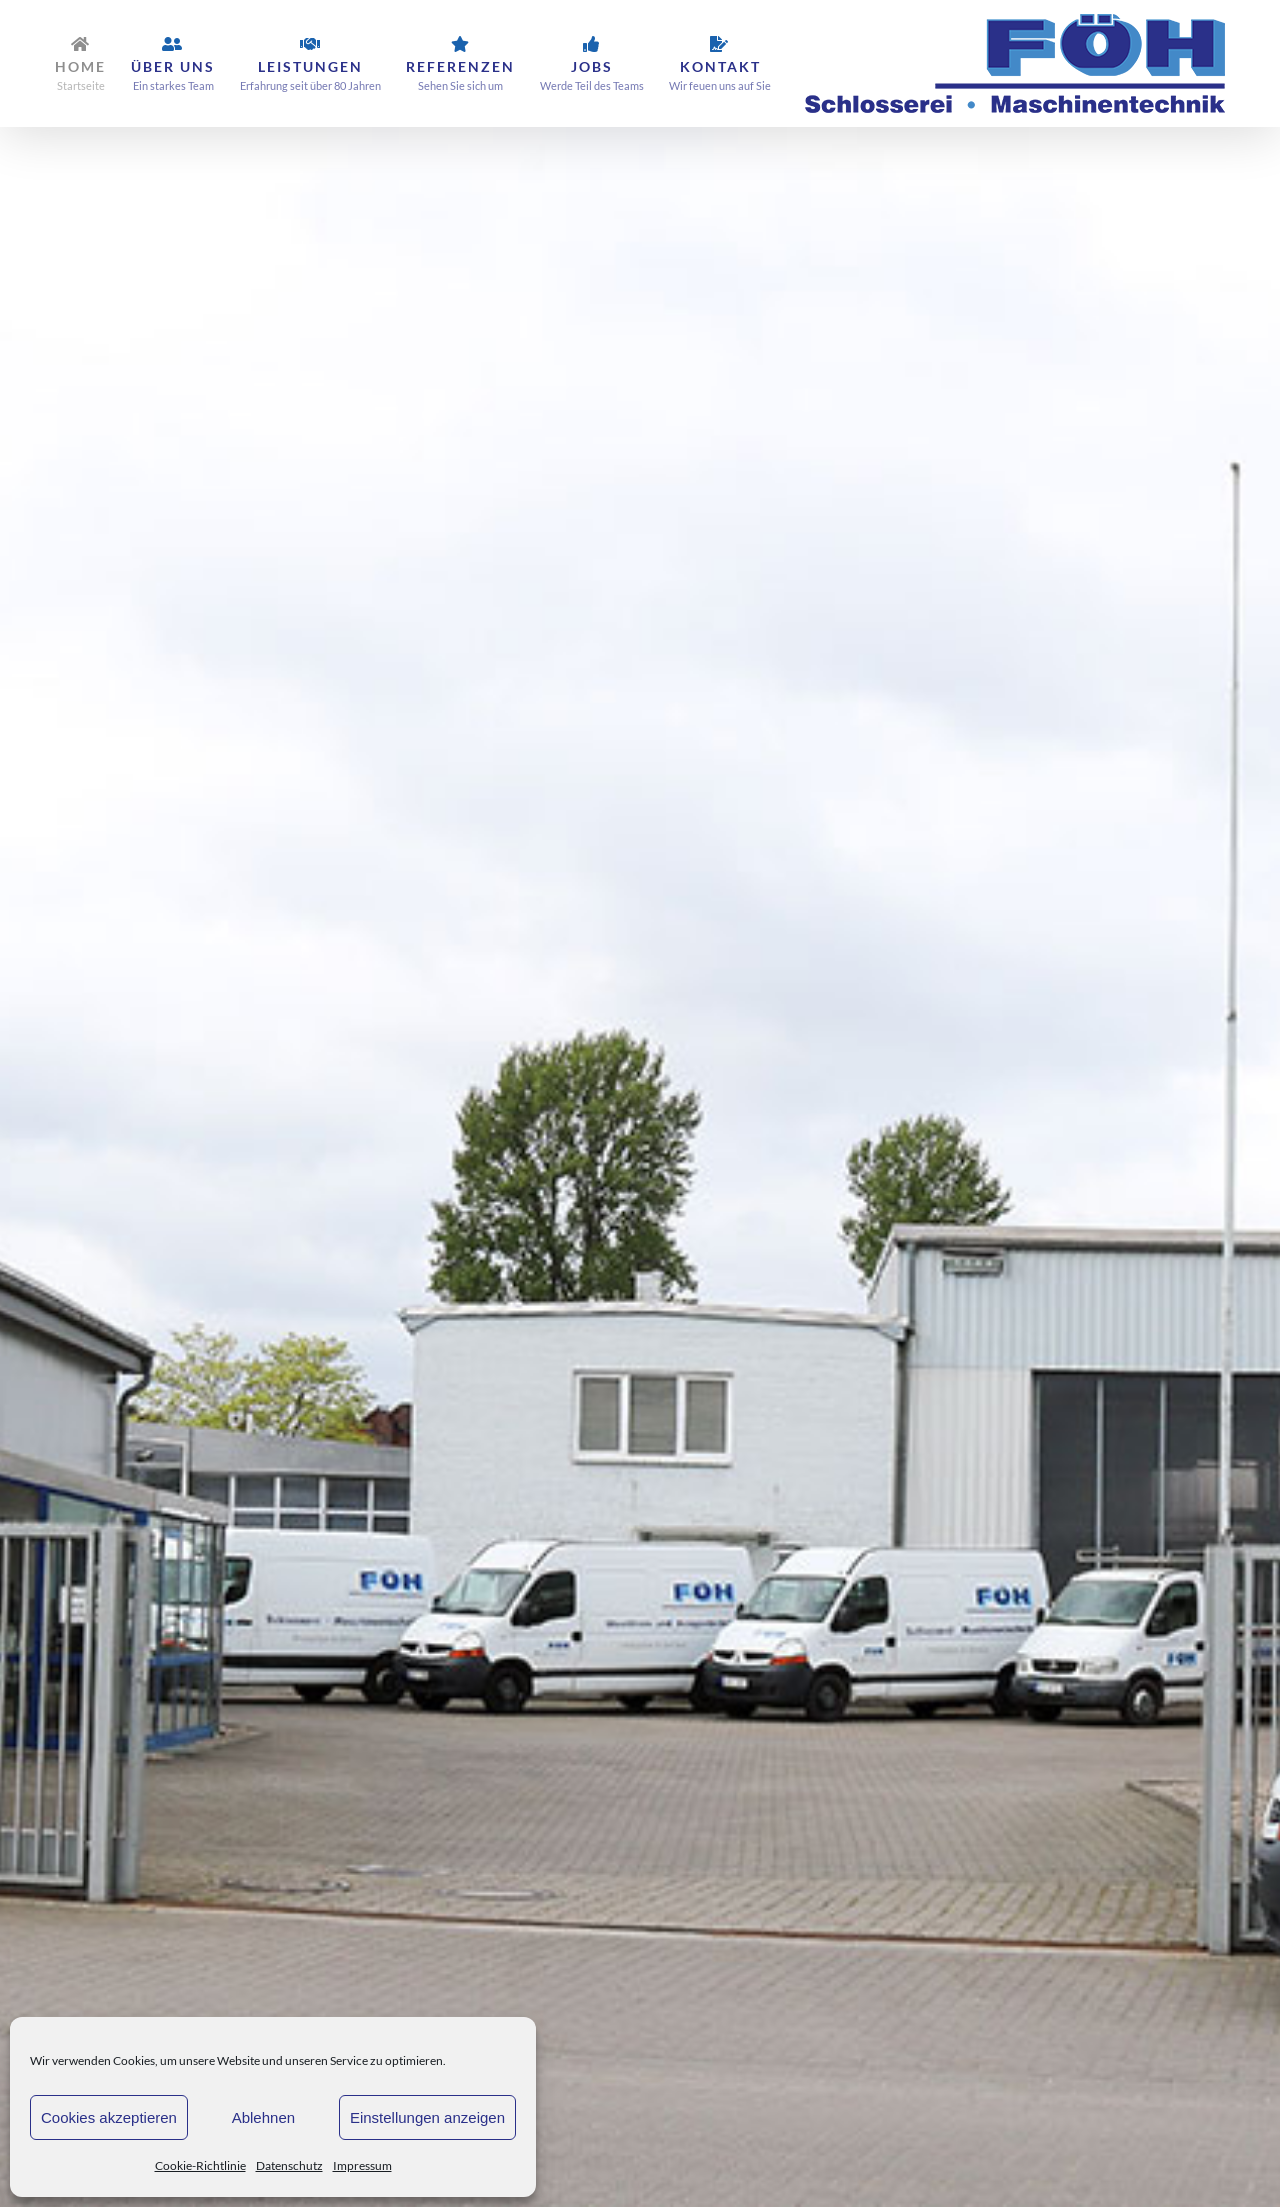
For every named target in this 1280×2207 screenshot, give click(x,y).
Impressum (362, 2165)
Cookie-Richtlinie (200, 2165)
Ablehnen (263, 2117)
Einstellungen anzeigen (427, 2117)
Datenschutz (289, 2165)
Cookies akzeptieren (109, 2117)
